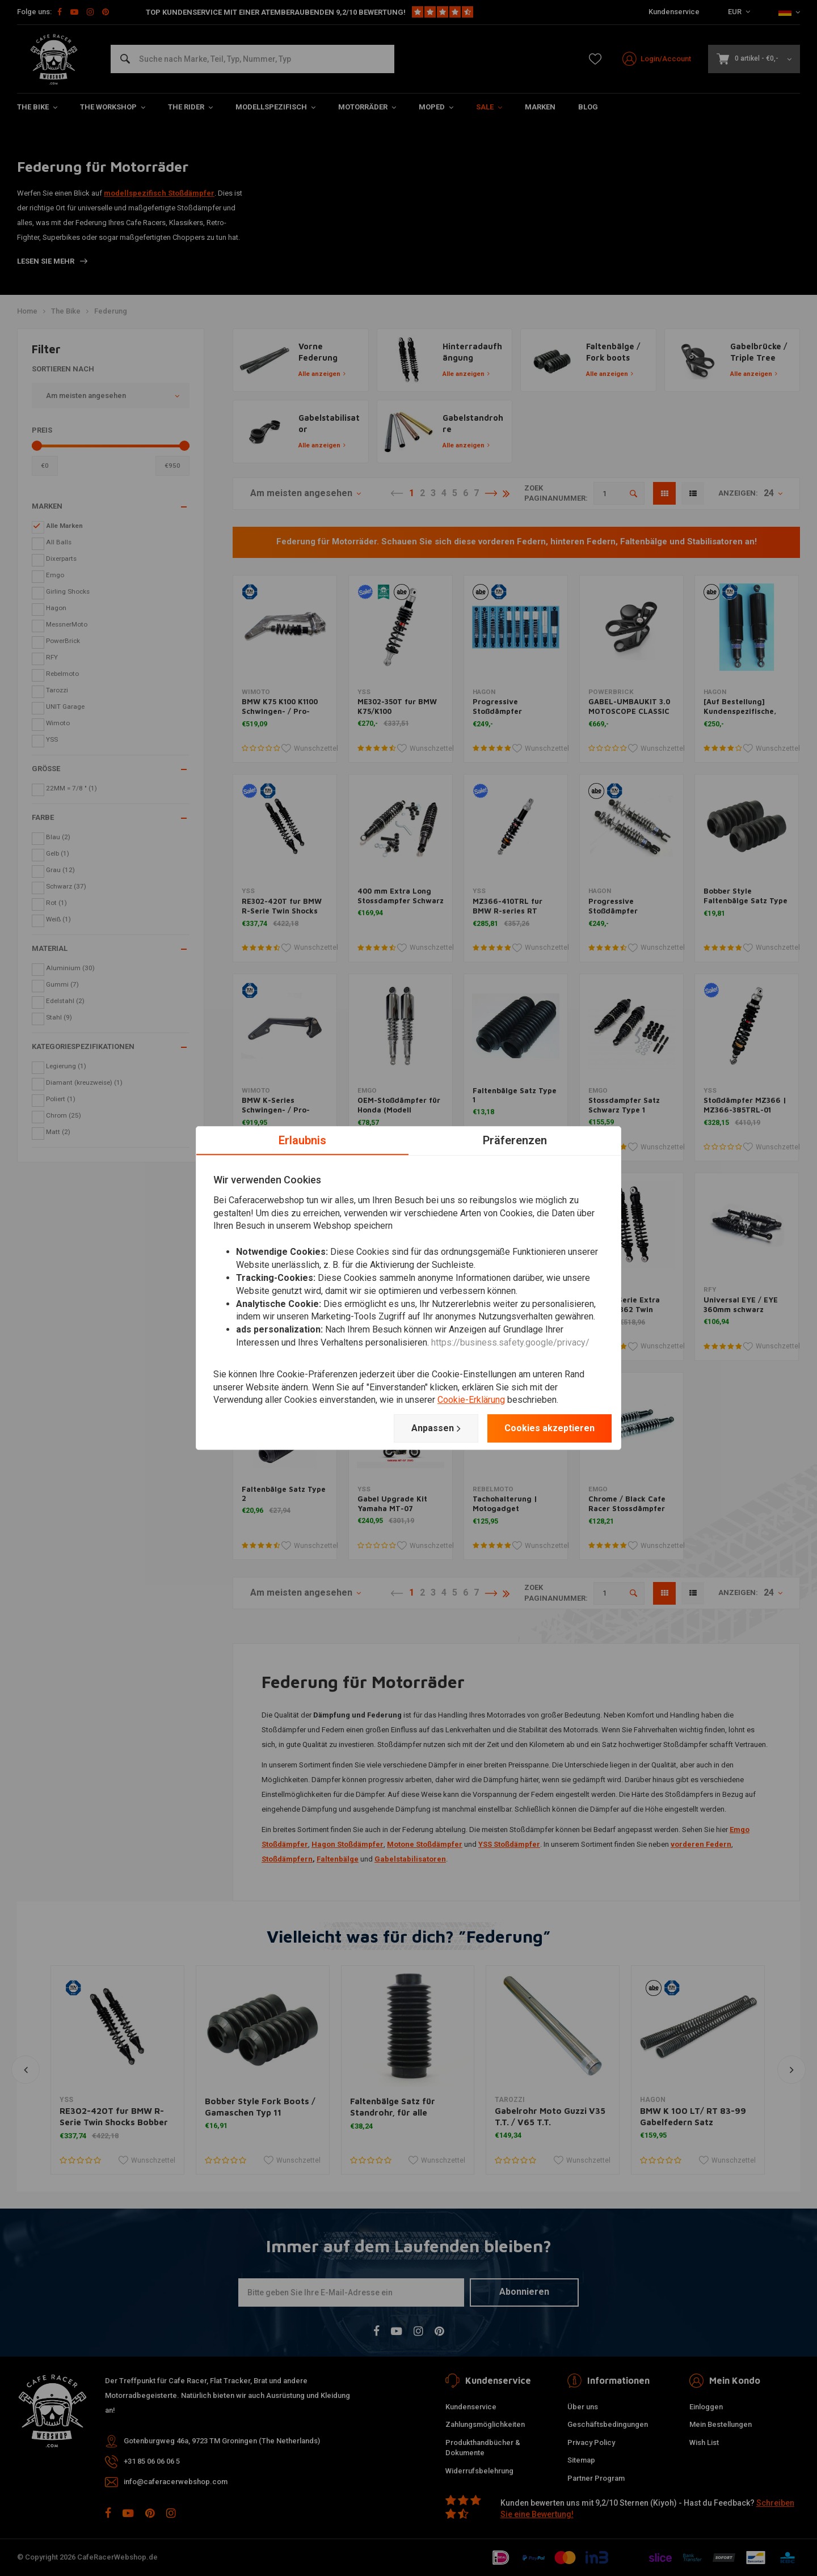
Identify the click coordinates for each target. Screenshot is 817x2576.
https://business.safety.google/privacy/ (510, 1342)
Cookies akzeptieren (549, 1428)
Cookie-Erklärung (471, 1400)
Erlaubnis (302, 1140)
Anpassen (436, 1428)
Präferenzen (515, 1140)
